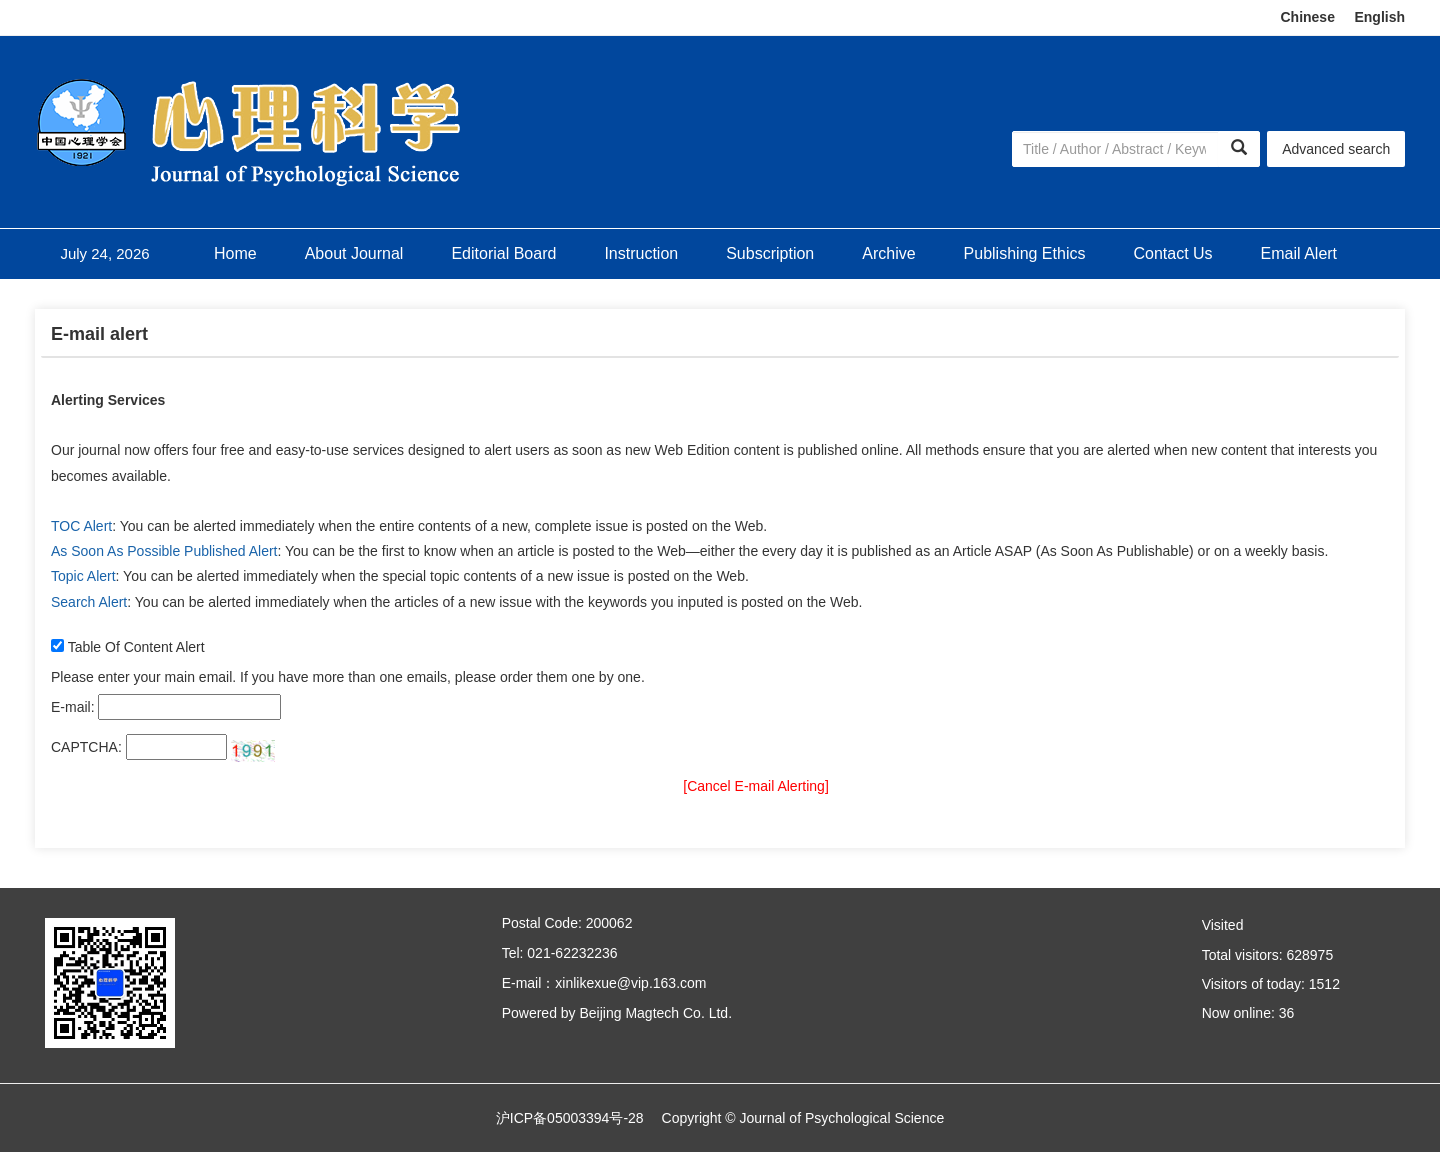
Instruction (641, 253)
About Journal (354, 253)
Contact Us (1172, 253)
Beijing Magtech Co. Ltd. (655, 1013)
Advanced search (1336, 149)
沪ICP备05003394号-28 (570, 1118)
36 (1287, 1013)
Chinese (1307, 17)
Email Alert (1299, 253)
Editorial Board (503, 253)
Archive (888, 253)
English (1379, 17)
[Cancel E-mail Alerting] (756, 786)
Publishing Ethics (1025, 253)
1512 (1324, 984)
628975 (1309, 955)
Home (235, 253)
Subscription (770, 253)
